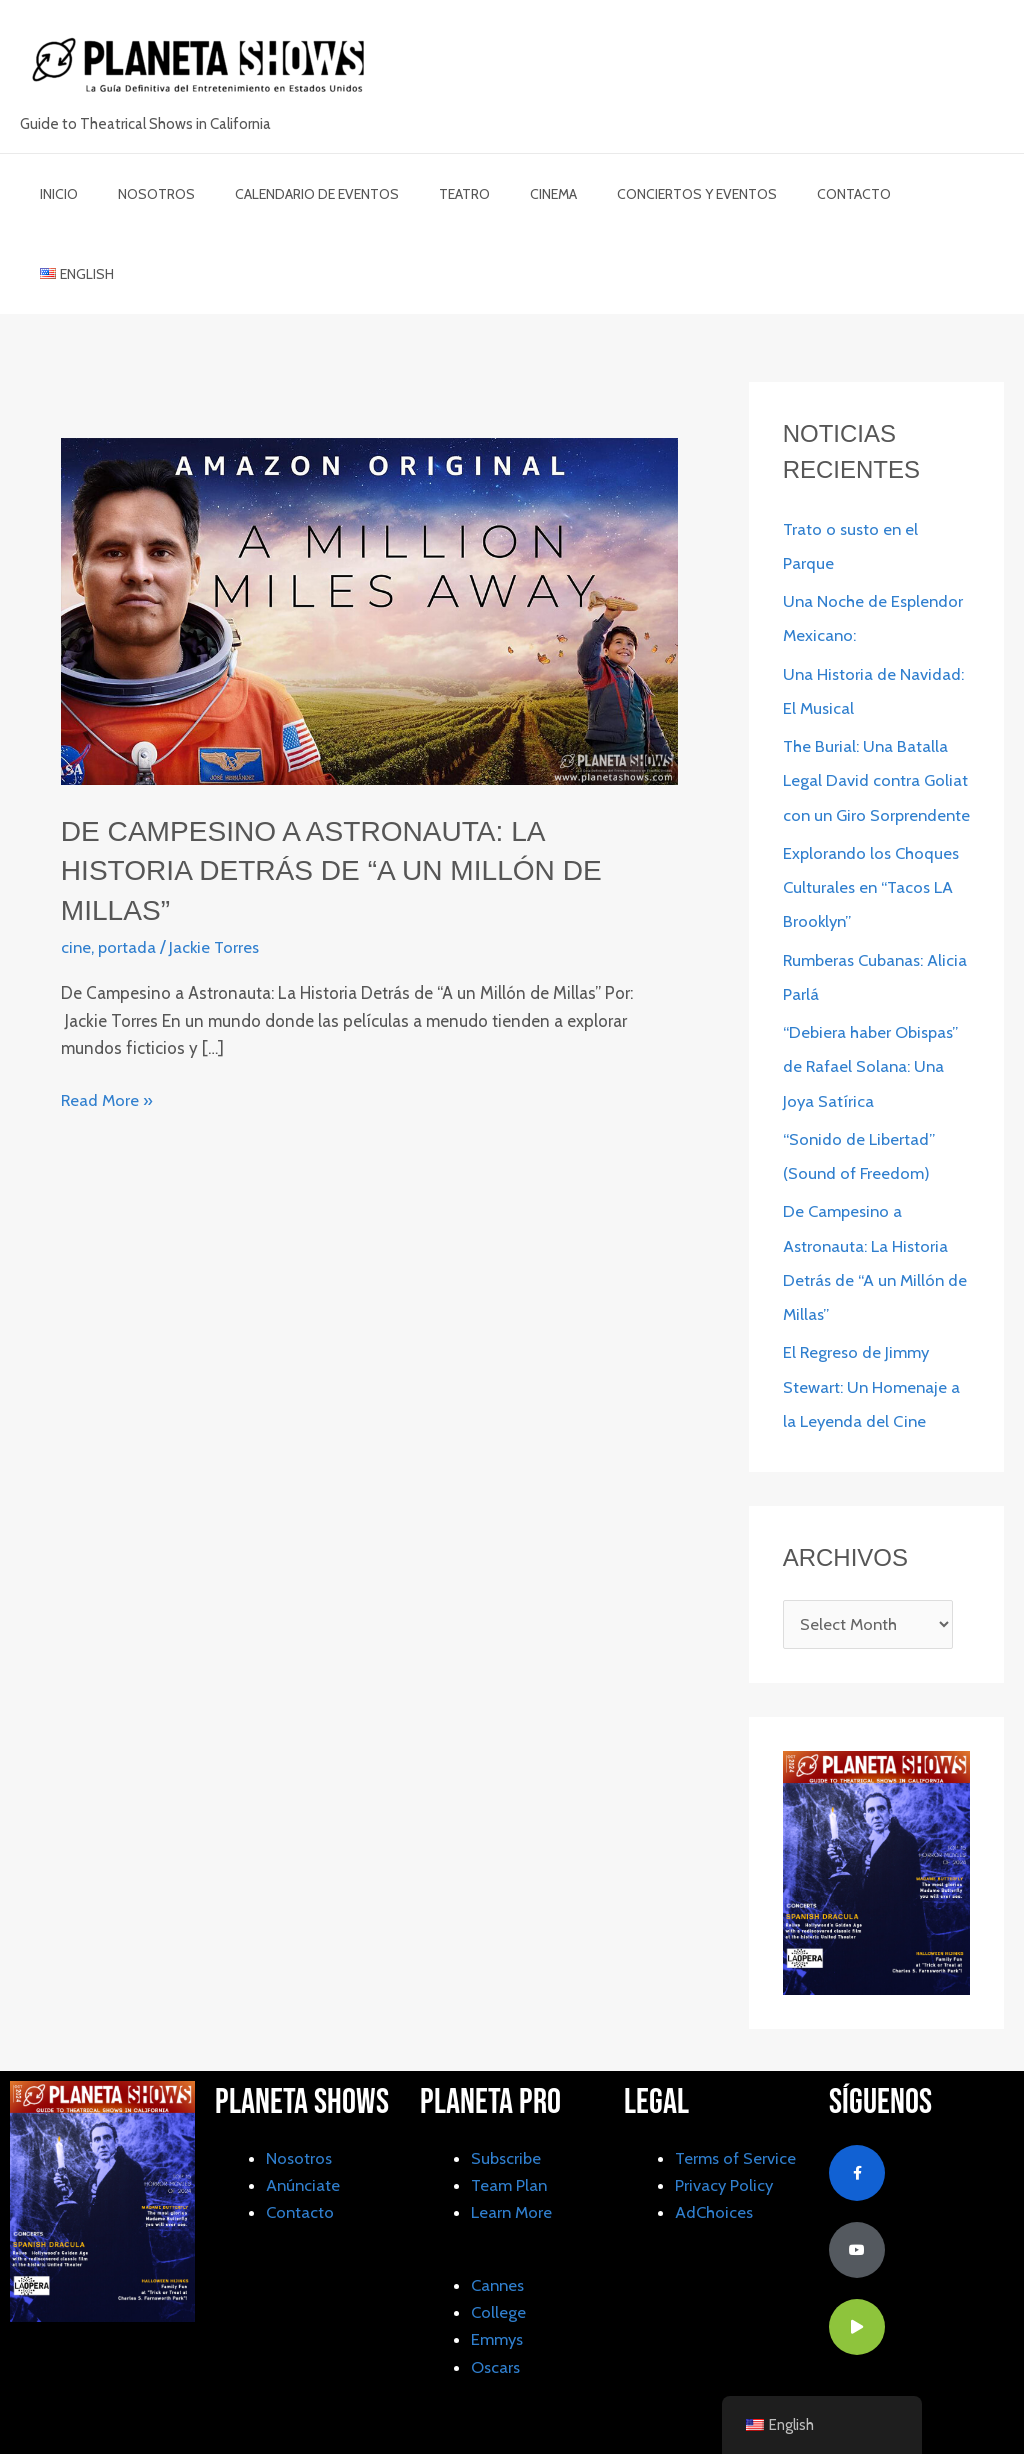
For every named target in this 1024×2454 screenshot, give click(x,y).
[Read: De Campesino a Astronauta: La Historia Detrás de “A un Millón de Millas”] (369, 530)
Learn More (513, 2163)
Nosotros (138, 194)
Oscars (496, 2317)
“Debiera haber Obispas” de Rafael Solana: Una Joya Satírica (873, 1018)
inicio (53, 194)
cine (76, 866)
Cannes (499, 2236)
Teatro (422, 194)
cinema (499, 194)
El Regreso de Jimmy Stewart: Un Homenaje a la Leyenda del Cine (872, 1337)
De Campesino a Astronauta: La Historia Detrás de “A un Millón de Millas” (350, 789)
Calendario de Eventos (287, 194)
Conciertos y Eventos (631, 194)
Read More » (108, 1017)
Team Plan (510, 2136)
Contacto (776, 194)
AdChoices (715, 2163)
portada (128, 866)
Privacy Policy (726, 2136)
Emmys (498, 2290)
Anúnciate (304, 2136)
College (499, 2263)
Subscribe (507, 2109)
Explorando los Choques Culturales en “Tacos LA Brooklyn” (873, 840)
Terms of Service (737, 2109)
